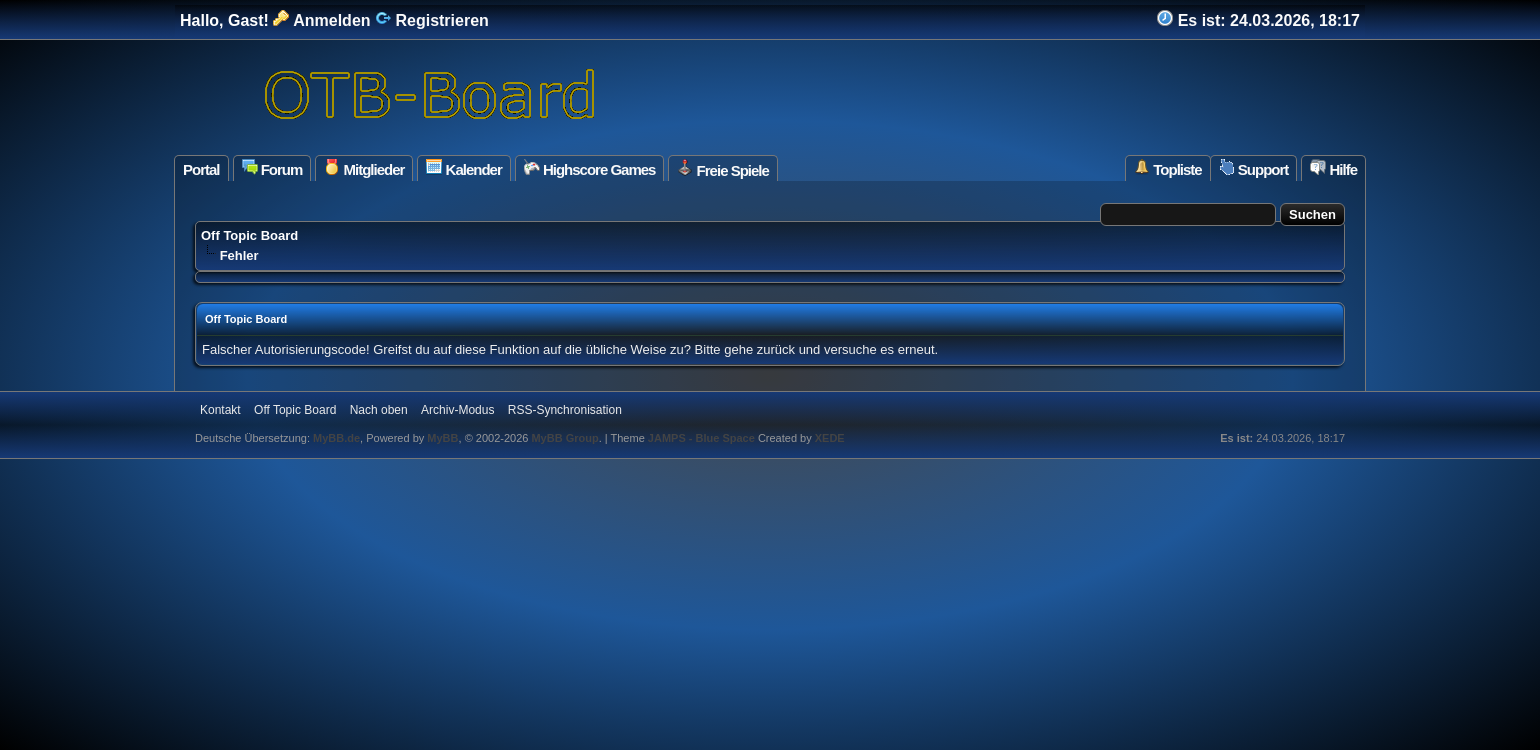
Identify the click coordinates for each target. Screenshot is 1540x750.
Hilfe (1333, 168)
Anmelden (321, 20)
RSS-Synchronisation (565, 410)
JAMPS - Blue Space (703, 438)
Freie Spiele (722, 169)
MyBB (442, 438)
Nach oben (379, 410)
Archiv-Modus (457, 410)
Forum (272, 168)
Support (1254, 168)
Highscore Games (590, 168)
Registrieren (432, 20)
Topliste (1168, 168)
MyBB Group (564, 438)
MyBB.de (336, 438)
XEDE (830, 438)
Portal (201, 169)
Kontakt (220, 410)
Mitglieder (364, 168)
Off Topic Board (249, 235)
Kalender (463, 168)
